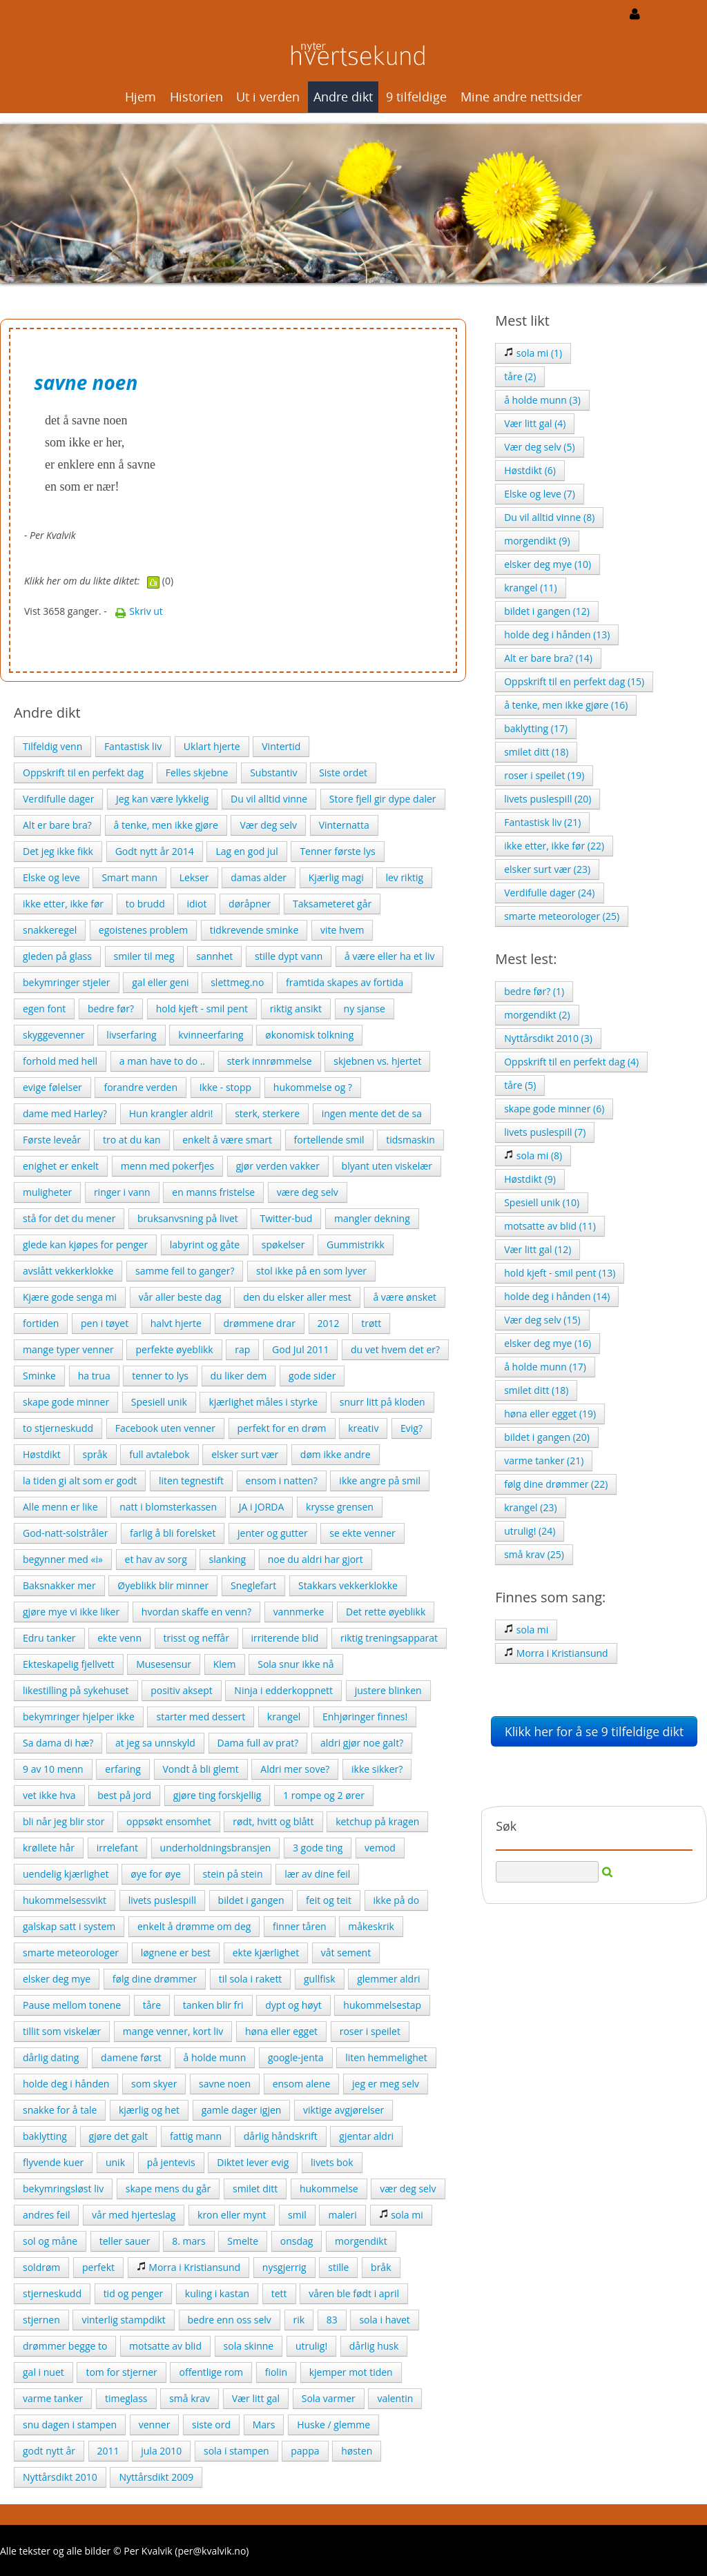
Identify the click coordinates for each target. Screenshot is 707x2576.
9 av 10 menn (53, 1769)
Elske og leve (51, 877)
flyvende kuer (53, 2162)
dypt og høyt (293, 2005)
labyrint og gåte (205, 1244)
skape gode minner (66, 1401)
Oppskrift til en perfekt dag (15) (574, 681)
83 (332, 2319)
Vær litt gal (256, 2398)
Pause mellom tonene (72, 2005)
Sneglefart (253, 1585)
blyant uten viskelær (387, 1165)
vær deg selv (408, 2188)
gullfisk (320, 1978)
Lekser (194, 877)
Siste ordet (343, 772)
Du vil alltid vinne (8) (549, 517)
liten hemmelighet (386, 2057)
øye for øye (155, 1873)
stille (338, 2267)
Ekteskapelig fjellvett (69, 1664)
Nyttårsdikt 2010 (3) (548, 1038)
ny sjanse (364, 1008)
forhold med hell (60, 1061)
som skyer (154, 2083)
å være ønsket (404, 1297)
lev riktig (404, 877)
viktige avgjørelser (343, 2109)
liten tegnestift (191, 1480)
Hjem (140, 96)
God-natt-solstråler (65, 1533)
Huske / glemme (333, 2424)
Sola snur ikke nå (295, 1664)
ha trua (94, 1375)
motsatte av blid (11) (550, 1225)
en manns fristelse (213, 1192)
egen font (44, 1008)
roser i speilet (370, 2031)
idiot (196, 903)
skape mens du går (168, 2188)
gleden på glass (57, 956)
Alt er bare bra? (57, 825)
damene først (131, 2057)
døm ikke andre (335, 1454)
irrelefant (117, 1847)
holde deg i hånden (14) (557, 1296)
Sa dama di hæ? (58, 1742)
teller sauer (125, 2241)
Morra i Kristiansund (188, 2267)
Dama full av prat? (258, 1742)
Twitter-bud (286, 1218)
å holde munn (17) (545, 1366)
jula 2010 (161, 2450)
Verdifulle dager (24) (549, 892)
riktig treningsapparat (389, 1637)
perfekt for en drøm (282, 1428)
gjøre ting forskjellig (217, 1795)
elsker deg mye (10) (547, 564)
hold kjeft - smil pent (202, 1008)
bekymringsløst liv (63, 2188)
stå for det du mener (69, 1218)
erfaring (123, 1769)
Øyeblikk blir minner (163, 1585)
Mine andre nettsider (521, 96)
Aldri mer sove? (294, 1769)
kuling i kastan (217, 2293)
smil (297, 2214)
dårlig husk (374, 2345)
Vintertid (281, 746)
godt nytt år (49, 2450)
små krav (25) (534, 1554)
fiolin (276, 2372)
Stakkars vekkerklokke (348, 1585)
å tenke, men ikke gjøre (166, 825)
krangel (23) (530, 1507)
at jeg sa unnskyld (155, 1742)
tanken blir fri (213, 2005)
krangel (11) (530, 587)
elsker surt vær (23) (547, 869)
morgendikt (361, 2241)
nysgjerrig (284, 2267)
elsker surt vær (244, 1454)
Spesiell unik (159, 1401)
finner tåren (300, 1926)
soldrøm (41, 2267)
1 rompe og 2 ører (324, 1795)
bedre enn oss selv (229, 2319)
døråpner (250, 903)
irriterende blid (285, 1637)
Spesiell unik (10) (541, 1202)
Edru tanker (49, 1637)
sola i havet (384, 2319)
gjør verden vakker (278, 1165)
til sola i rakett (250, 1978)
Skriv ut (139, 611)
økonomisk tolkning (309, 1034)
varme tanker (53, 2398)
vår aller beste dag (180, 1297)
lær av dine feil (317, 1873)
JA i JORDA (261, 1506)
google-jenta (296, 2057)
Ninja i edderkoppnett (283, 1690)
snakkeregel (50, 929)
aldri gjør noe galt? (361, 1742)
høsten (356, 2450)
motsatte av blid (165, 2345)
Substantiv (273, 772)
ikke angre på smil (379, 1480)
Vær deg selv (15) (542, 1319)
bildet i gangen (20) (547, 1437)
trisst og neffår (196, 1637)
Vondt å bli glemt (201, 1769)
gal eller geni (160, 982)
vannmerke (299, 1611)
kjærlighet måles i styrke (263, 1401)
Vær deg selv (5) (539, 446)
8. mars (188, 2241)
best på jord (124, 1795)
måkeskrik (371, 1926)
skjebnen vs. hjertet (377, 1061)
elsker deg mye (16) (547, 1343)
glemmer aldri (388, 1978)
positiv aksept (182, 1690)
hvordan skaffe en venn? (196, 1611)
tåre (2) (520, 376)
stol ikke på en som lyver (311, 1270)
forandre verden (140, 1087)
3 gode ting (317, 1847)
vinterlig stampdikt (123, 2319)
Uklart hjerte (212, 746)
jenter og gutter (273, 1533)
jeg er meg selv (385, 2083)
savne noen (225, 2083)
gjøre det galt (118, 2136)
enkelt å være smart (227, 1139)
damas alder (259, 877)
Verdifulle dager (58, 798)
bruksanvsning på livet (187, 1218)
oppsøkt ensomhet (168, 1821)
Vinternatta (344, 825)
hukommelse (329, 2188)
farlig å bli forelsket (172, 1533)
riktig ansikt (296, 1008)
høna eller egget (281, 2031)
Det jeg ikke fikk (58, 851)
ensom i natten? (282, 1480)
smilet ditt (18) (536, 751)
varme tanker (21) (543, 1460)
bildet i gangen (251, 1900)
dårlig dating (51, 2057)
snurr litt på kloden (382, 1401)
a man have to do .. (162, 1061)
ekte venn (119, 1637)
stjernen (41, 2319)
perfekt (98, 2267)
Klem (224, 1664)
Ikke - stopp (225, 1087)
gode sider (312, 1375)
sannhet (214, 956)
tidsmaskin (410, 1139)
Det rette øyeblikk (385, 1611)
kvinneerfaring (210, 1034)
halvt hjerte (176, 1323)
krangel (283, 1716)
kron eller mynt (231, 2214)
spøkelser (283, 1244)
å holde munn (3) (542, 399)
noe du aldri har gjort (315, 1559)
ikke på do (397, 1900)
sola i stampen (236, 2450)
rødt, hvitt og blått (273, 1821)
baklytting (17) (536, 728)
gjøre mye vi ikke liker (71, 1611)
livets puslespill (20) (547, 798)
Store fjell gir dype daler (382, 798)
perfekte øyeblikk (174, 1349)
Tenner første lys (337, 851)
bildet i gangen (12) (547, 611)
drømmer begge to (65, 2345)
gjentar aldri (366, 2136)
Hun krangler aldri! (171, 1113)
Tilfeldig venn (52, 746)
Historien (196, 96)
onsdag (296, 2241)
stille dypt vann (288, 956)
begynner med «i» (63, 1559)
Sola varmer (329, 2398)
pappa (305, 2450)
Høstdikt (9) (530, 1179)
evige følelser (52, 1087)
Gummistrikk (356, 1244)
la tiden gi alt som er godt (80, 1480)
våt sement (346, 1952)
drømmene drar (260, 1323)
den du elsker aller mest (297, 1297)
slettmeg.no (237, 982)
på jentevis (171, 2162)
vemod (380, 1847)
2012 (329, 1323)
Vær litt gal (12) (537, 1249)
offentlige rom (211, 2372)
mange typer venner (68, 1349)
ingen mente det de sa (372, 1113)
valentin (395, 2398)
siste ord (211, 2424)
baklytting (45, 2136)
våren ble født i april (354, 2293)
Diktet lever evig (253, 2162)
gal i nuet (43, 2372)
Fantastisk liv (133, 746)
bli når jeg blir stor (63, 1821)
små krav (189, 2398)
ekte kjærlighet (266, 1952)
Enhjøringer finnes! (364, 1716)
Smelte (242, 2241)
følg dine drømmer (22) (556, 1484)
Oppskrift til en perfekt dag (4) (571, 1061)
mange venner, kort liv (173, 2031)
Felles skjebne (197, 772)
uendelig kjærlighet (66, 1873)
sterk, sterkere (267, 1113)
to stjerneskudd (58, 1428)
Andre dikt (343, 96)
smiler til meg (144, 956)
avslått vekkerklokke (68, 1270)
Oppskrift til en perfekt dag (83, 772)
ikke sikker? (377, 1769)
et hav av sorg (156, 1559)
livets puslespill (162, 1900)
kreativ (363, 1428)
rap (242, 1349)
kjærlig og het (149, 2109)
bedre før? (111, 1008)
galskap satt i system (69, 1926)
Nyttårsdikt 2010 (60, 2477)
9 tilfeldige (416, 96)
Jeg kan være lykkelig (162, 798)
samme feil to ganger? (184, 1270)
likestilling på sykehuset (76, 1690)
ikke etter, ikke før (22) (554, 845)
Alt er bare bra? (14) (548, 658)
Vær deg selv (268, 825)
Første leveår (52, 1139)
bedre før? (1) (534, 991)
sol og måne (50, 2241)
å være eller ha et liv (389, 956)
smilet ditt (255, 2188)
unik (115, 2162)
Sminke (39, 1375)
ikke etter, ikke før (63, 903)
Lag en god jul (246, 851)
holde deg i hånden (66, 2083)
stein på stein (233, 1873)
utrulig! (311, 2345)
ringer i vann (122, 1192)
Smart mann (129, 877)
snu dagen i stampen (70, 2424)
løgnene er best (176, 1952)
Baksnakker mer (59, 1585)
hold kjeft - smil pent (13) (559, 1272)
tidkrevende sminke (254, 929)
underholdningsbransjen (215, 1847)
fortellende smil (329, 1139)
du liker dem (239, 1375)
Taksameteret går (332, 903)
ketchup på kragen (377, 1821)
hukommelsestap (382, 2005)
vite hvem (342, 929)
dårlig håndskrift (281, 2136)
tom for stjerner (121, 2372)
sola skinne (249, 2345)
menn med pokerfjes (167, 1165)
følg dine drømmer (155, 1978)
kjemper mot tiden (351, 2372)
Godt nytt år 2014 (154, 851)
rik (299, 2319)
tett (279, 2293)
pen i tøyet (104, 1323)
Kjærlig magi (336, 877)
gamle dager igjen (242, 2109)
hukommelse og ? (312, 1087)
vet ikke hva (49, 1795)
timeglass (126, 2398)
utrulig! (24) (529, 1530)
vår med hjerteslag (133, 2214)
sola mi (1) (533, 353)
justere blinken (388, 1690)
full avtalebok (159, 1454)
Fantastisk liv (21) (542, 822)
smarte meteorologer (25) (561, 916)
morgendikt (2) (537, 1014)
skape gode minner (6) (554, 1108)
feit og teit (328, 1900)
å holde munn (215, 2057)
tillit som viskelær (62, 2031)
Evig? (411, 1428)
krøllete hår (49, 1847)
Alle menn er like (60, 1506)
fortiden (41, 1323)
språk (95, 1454)
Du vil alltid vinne (269, 798)
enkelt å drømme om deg (194, 1926)
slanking (227, 1559)
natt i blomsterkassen (168, 1506)
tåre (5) (520, 1085)
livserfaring (131, 1034)
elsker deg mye (56, 1978)
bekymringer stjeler (66, 982)
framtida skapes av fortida (344, 982)
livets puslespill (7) (544, 1132)
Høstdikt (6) (530, 470)
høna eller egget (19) (550, 1413)
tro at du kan (132, 1139)
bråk (381, 2267)
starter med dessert (200, 1716)
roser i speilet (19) (544, 775)
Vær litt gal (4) (534, 423)
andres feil (46, 2214)
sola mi (401, 2214)
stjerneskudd (52, 2293)
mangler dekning (372, 1218)
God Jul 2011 (300, 1349)
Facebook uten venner (165, 1428)
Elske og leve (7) (539, 493)
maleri (342, 2214)
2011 (108, 2450)
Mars (264, 2424)
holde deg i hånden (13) (557, 634)
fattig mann (196, 2136)
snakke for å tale (60, 2109)
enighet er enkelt (61, 1165)
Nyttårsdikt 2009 (156, 2477)
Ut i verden (268, 96)
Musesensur (163, 1664)
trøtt (371, 1323)
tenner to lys (160, 1375)
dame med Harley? (65, 1113)
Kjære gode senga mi (70, 1297)
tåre (152, 2005)
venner (155, 2424)
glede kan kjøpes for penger (85, 1244)
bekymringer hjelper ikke (79, 1716)
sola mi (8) (533, 1155)
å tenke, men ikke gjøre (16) (566, 704)
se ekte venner (362, 1533)
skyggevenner (54, 1034)
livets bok (332, 2162)
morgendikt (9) (537, 540)
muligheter (47, 1192)
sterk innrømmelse (269, 1061)
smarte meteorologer (71, 1952)
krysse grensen (340, 1506)
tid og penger (134, 2293)
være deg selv (307, 1192)
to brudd (145, 903)
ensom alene (302, 2083)
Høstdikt (42, 1454)
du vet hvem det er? (395, 1349)
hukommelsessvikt (64, 1900)
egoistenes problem (143, 929)
